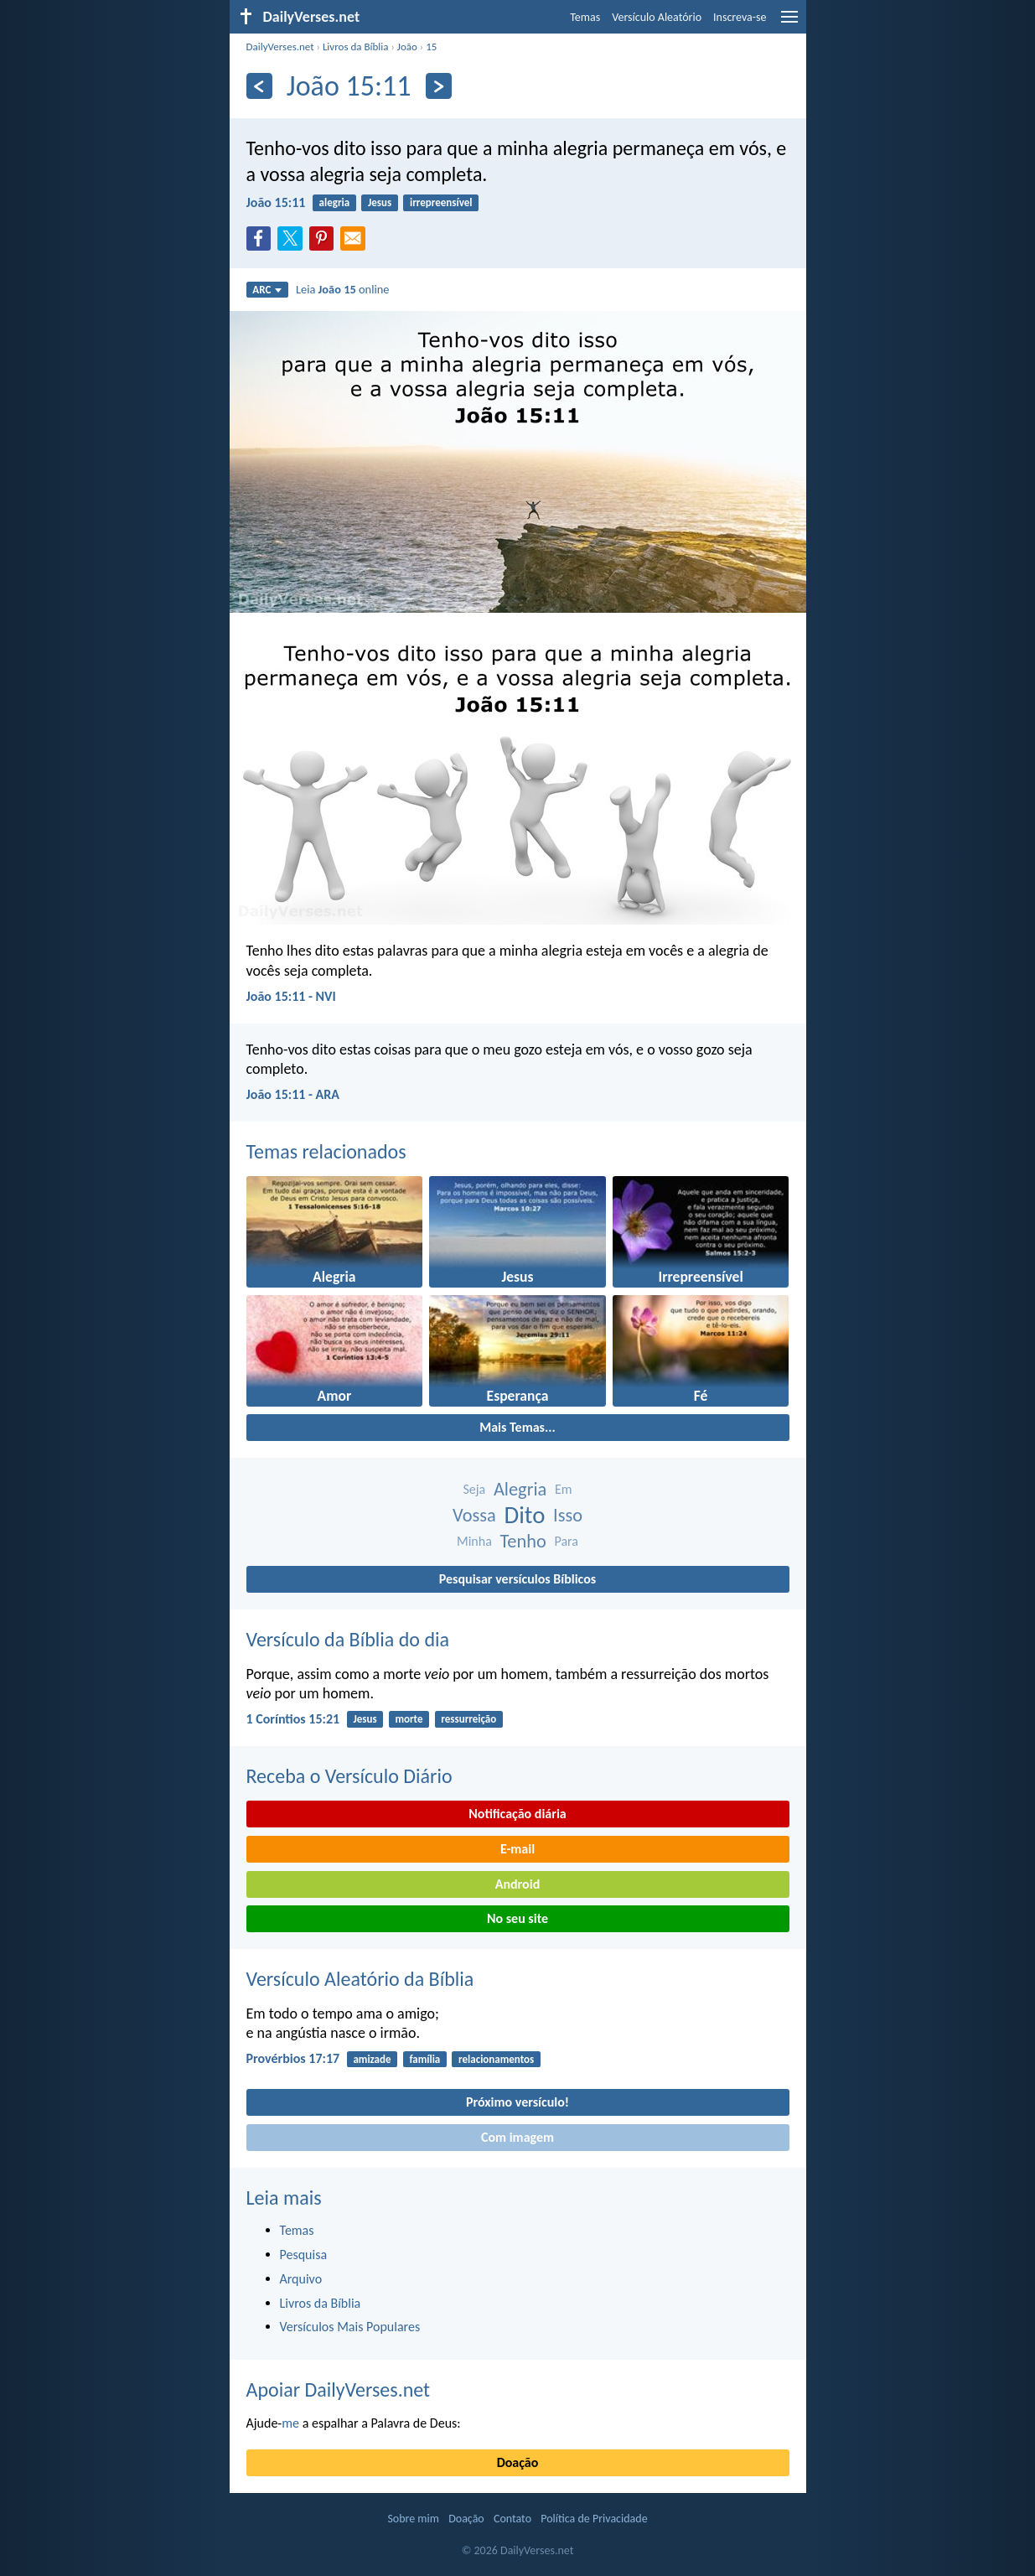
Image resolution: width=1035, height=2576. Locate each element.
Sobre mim (413, 2518)
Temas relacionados (326, 1151)
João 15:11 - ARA (292, 1094)
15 (431, 46)
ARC (267, 289)
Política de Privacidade (594, 2518)
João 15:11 (276, 202)
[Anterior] (259, 86)
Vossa (474, 1515)
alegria (334, 202)
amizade (372, 2059)
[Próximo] (439, 86)
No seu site (517, 1918)
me (290, 2423)
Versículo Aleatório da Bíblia (360, 1979)
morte (408, 1719)
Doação (518, 2462)
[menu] (789, 23)
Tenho (522, 1541)
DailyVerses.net (280, 46)
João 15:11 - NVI (291, 996)
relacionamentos (496, 2059)
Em (563, 1489)
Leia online (343, 289)
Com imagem (517, 2137)
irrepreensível (441, 202)
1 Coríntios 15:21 (293, 1719)
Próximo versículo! (517, 2102)
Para (566, 1541)
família (424, 2059)
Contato (512, 2518)
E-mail (517, 1849)
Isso (567, 1515)
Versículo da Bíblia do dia (348, 1639)
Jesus (379, 202)
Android (517, 1884)
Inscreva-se (739, 17)
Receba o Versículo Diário (349, 1776)
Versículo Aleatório (656, 17)
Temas (585, 17)
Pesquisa (304, 2254)
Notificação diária (517, 1814)
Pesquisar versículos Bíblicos (517, 1579)
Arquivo (301, 2279)
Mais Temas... (517, 1427)
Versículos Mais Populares (350, 2327)
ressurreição (468, 1719)
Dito (524, 1515)
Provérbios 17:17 (293, 2058)
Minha (474, 1541)
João (407, 46)
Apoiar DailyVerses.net (338, 2389)
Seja (474, 1489)
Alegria (520, 1489)
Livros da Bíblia (356, 46)
